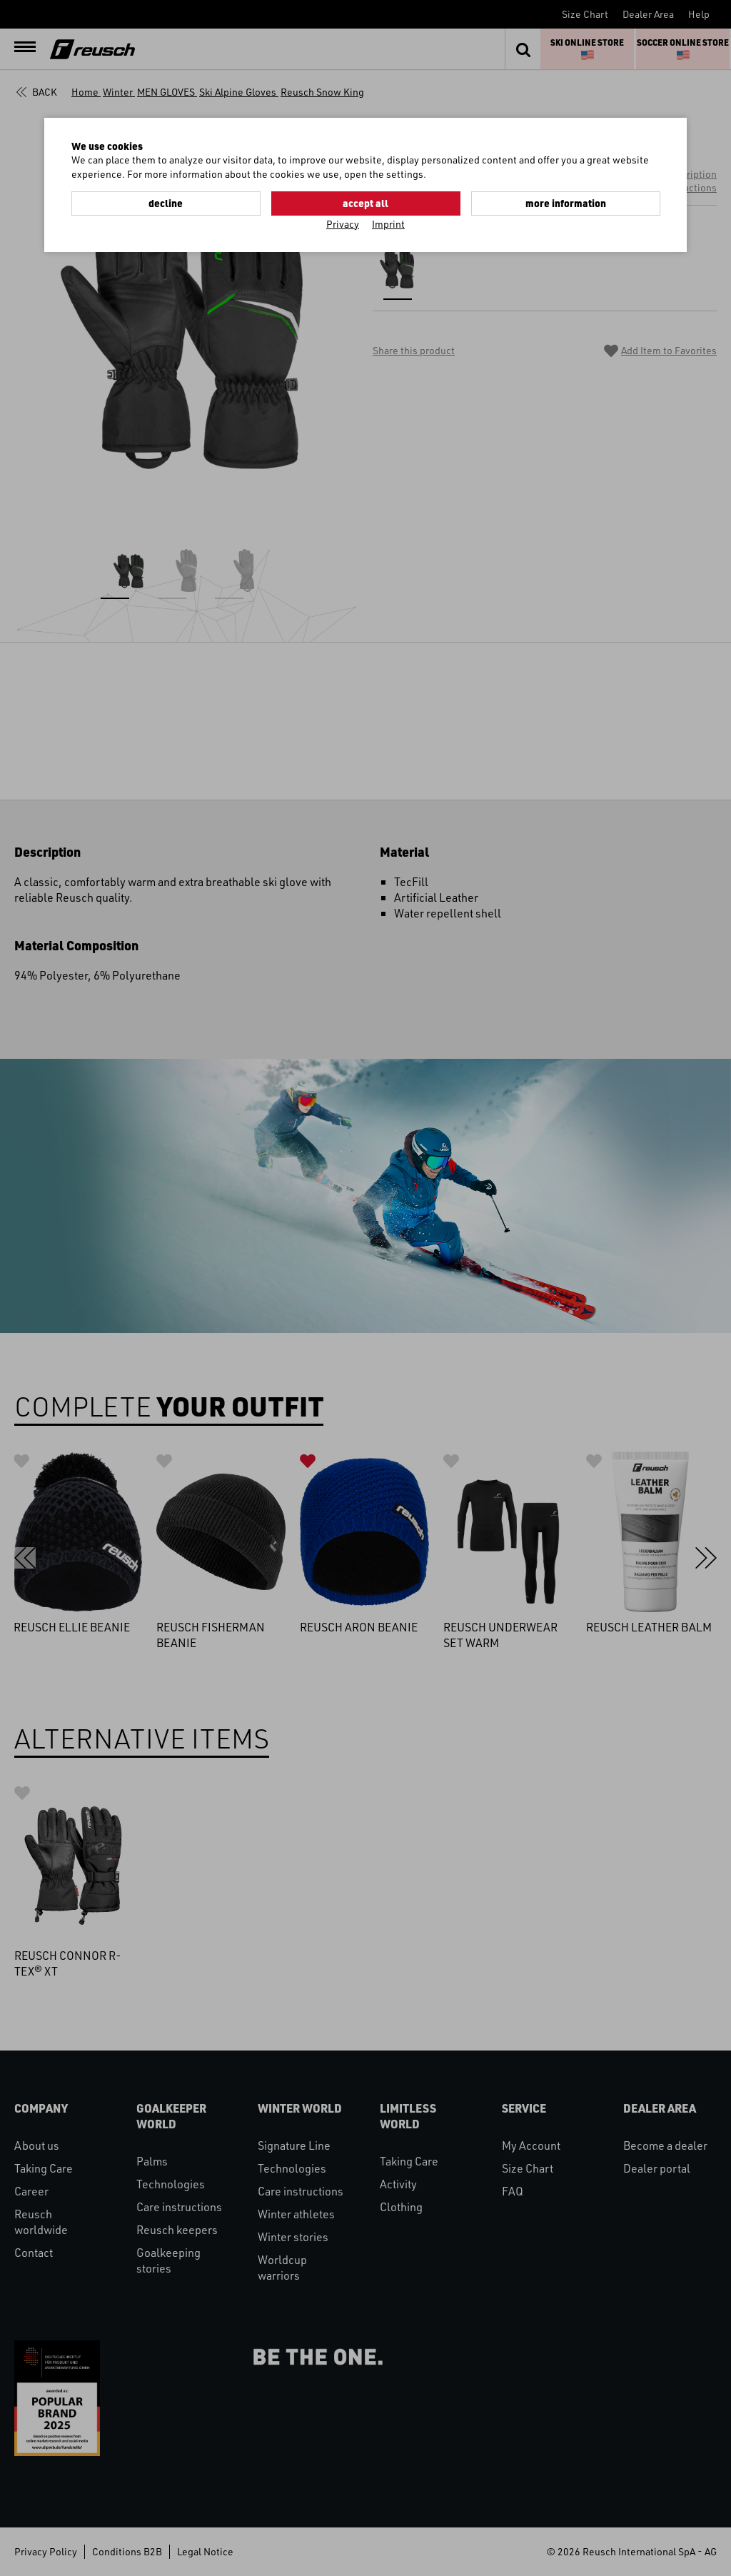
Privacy (342, 224)
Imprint (388, 224)
